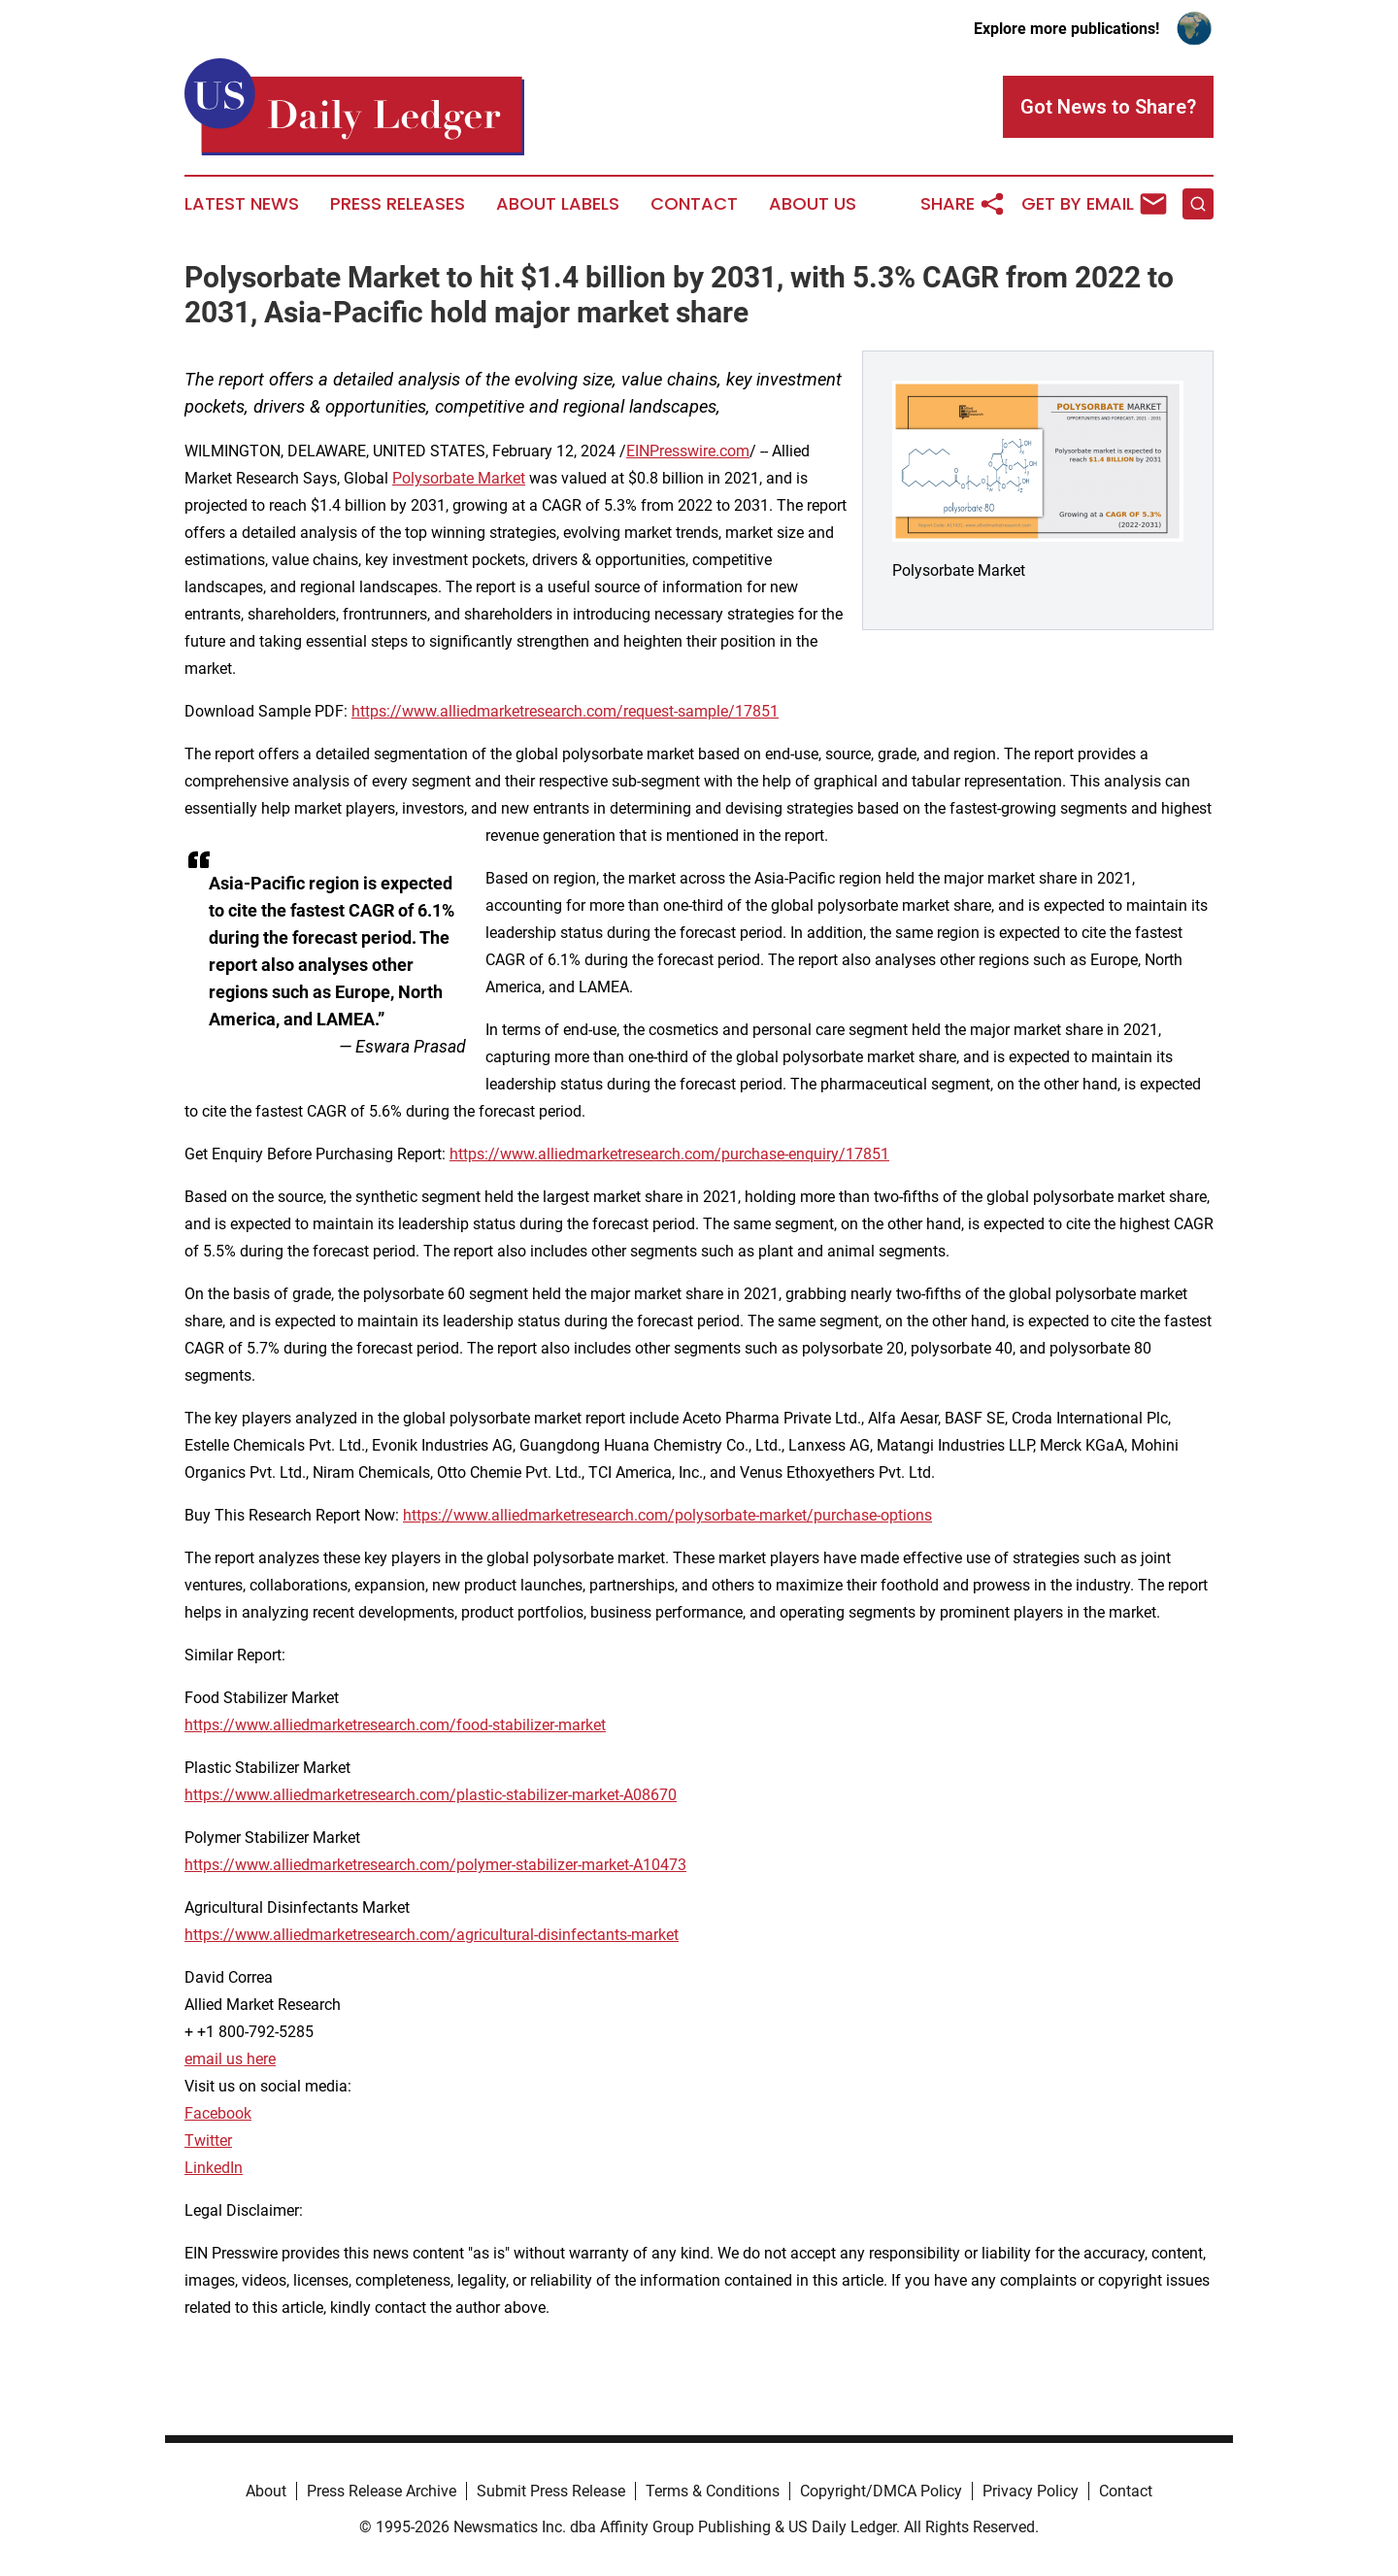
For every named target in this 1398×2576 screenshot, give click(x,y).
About (266, 2491)
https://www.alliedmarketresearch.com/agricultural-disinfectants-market (431, 1934)
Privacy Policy (1030, 2491)
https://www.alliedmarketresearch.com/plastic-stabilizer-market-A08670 (430, 1795)
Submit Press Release (551, 2491)
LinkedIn (213, 2167)
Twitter (208, 2140)
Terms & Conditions (713, 2491)
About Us (812, 204)
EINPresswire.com (687, 451)
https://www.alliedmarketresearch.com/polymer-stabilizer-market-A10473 (435, 1865)
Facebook (217, 2113)
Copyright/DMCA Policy (881, 2491)
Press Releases (397, 204)
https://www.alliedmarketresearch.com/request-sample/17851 (565, 711)
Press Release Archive (381, 2491)
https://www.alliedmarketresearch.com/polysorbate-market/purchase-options (667, 1515)
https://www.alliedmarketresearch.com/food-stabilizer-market (395, 1725)
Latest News (241, 204)
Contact (694, 204)
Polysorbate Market (458, 478)
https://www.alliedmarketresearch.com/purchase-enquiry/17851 (669, 1154)
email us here (230, 2059)
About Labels (557, 204)
